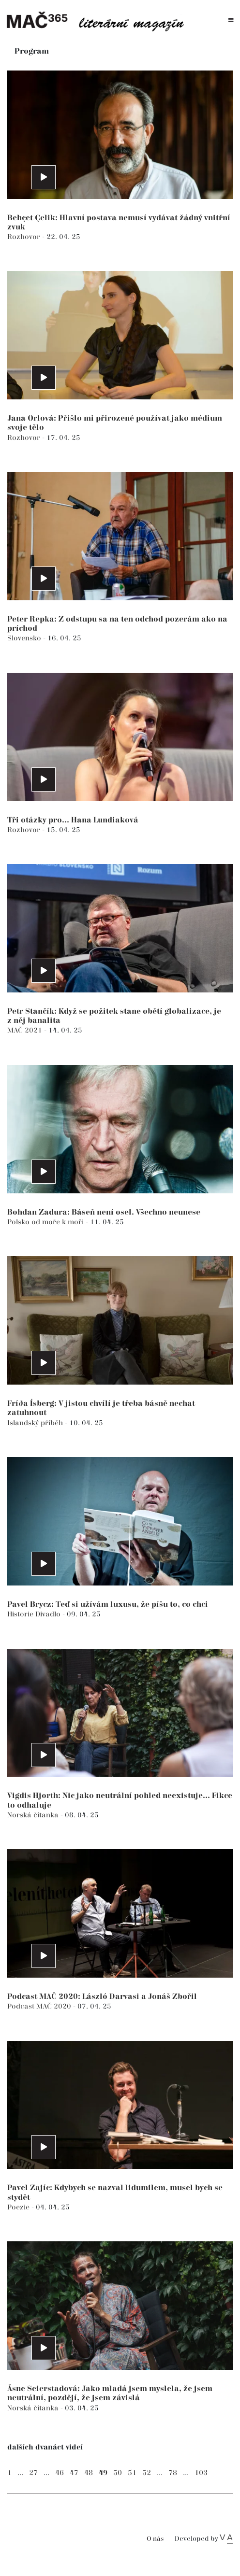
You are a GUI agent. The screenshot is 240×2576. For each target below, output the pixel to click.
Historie (21, 1614)
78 (172, 2473)
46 (59, 2473)
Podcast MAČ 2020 (40, 2006)
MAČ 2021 (25, 1030)
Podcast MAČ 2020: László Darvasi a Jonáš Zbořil (102, 1997)
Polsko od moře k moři (46, 1222)
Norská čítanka (33, 1815)
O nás (155, 2539)
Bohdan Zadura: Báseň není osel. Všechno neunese (103, 1212)
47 (74, 2473)
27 (33, 2473)
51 (132, 2473)
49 (103, 2473)
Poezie (19, 2207)
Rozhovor (24, 237)
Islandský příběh (36, 1423)
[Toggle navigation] (231, 20)
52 (146, 2473)
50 (117, 2473)
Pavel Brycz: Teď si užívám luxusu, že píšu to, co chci (107, 1604)
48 (88, 2473)
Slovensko (25, 638)
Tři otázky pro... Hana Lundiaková (72, 820)
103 (201, 2473)
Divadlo (48, 1614)
